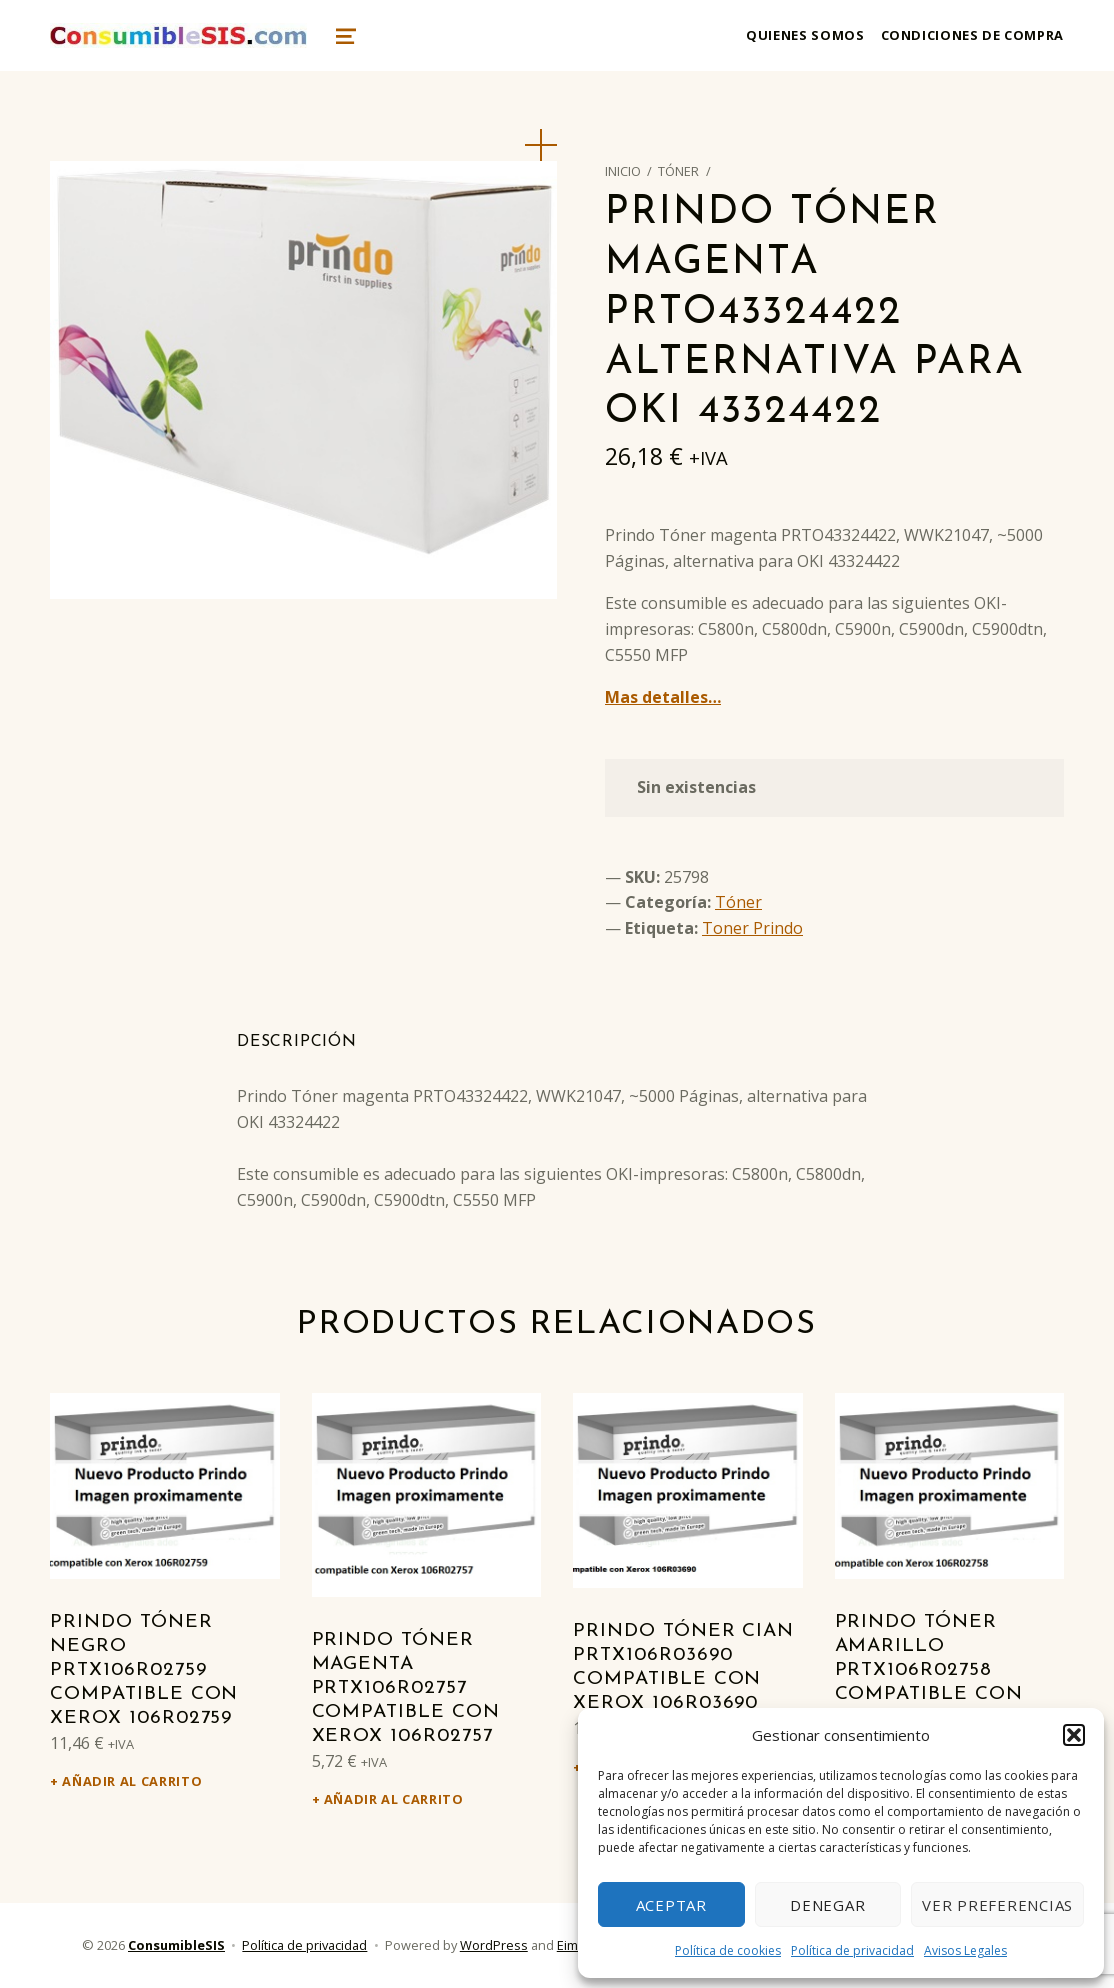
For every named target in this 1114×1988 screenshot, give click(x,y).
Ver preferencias (997, 1905)
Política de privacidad (852, 1950)
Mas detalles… (663, 697)
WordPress (494, 1945)
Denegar (827, 1905)
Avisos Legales (965, 1950)
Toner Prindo (752, 928)
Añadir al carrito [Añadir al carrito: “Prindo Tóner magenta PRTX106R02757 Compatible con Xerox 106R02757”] (394, 1799)
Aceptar (671, 1905)
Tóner (678, 171)
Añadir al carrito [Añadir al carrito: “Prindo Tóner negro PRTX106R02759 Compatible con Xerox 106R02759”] (132, 1781)
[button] (1074, 1735)
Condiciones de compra (972, 35)
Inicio (623, 171)
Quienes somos (805, 35)
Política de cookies (728, 1950)
